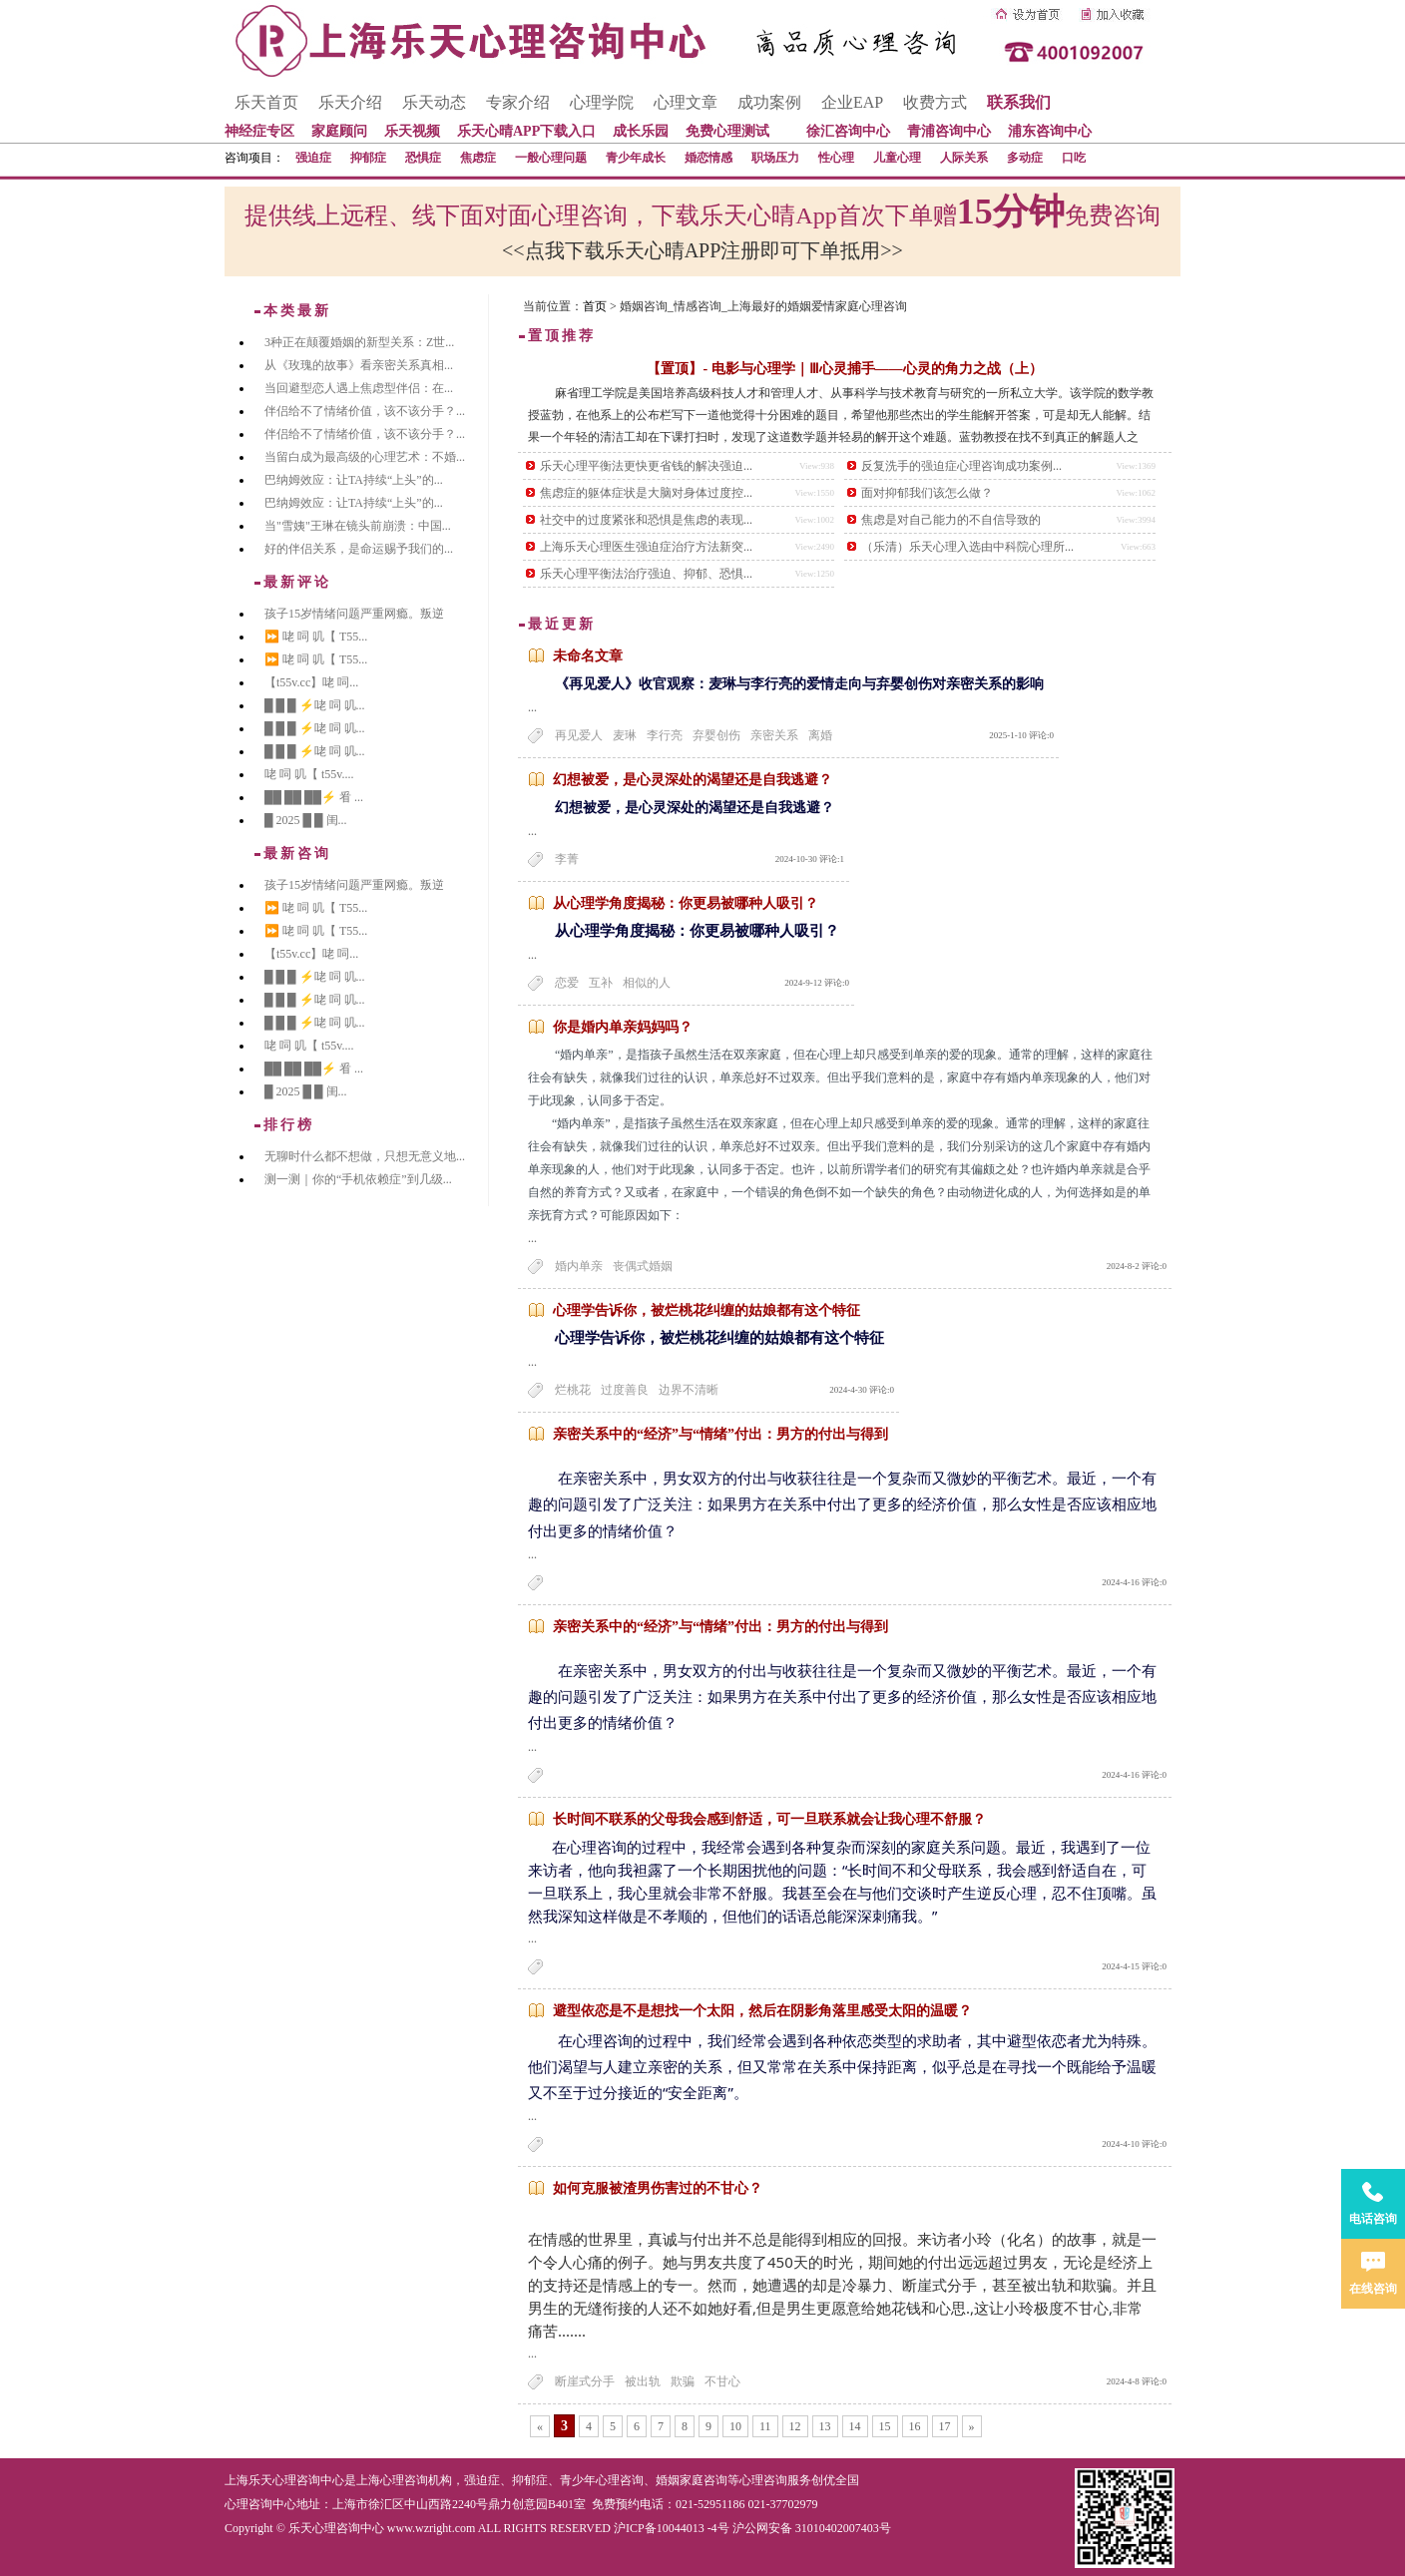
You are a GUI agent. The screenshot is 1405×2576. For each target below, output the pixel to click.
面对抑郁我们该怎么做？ (927, 493)
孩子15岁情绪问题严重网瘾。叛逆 (354, 614)
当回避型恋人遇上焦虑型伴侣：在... (358, 388)
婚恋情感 (708, 158)
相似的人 (647, 983)
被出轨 (643, 2381)
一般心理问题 (551, 158)
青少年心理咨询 (602, 2480)
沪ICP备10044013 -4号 (671, 2528)
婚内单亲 (579, 1266)
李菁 (567, 859)
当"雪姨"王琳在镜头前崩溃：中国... (357, 526)
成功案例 (769, 102)
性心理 (836, 158)
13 (825, 2426)
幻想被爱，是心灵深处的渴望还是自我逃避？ (692, 779)
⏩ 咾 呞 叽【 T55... (315, 637)
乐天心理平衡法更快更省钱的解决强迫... (646, 466)
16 (915, 2426)
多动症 (1025, 158)
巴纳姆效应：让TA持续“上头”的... (353, 480)
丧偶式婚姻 (643, 1266)
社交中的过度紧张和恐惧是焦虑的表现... (646, 520)
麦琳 (625, 735)
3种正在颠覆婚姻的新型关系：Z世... (359, 342)
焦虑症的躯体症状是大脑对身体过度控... (646, 493)
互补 (601, 983)
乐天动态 (434, 102)
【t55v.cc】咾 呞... (311, 682)
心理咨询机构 (416, 2480)
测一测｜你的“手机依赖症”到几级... (358, 1179)
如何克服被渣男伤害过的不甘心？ (657, 2188)
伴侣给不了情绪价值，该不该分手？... (364, 411)
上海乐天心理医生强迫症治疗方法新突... (646, 547)
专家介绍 (518, 102)
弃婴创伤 (716, 735)
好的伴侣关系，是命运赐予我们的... (358, 549)
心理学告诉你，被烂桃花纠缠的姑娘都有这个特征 (706, 1310)
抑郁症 (368, 158)
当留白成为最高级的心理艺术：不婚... (364, 457)
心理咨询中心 (260, 2504)
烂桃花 (573, 1390)
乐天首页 (266, 102)
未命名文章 (588, 655)
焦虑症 (478, 158)
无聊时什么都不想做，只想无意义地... (364, 1156)
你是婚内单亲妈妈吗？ (623, 1027)
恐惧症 (423, 158)
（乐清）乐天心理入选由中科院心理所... (967, 547)
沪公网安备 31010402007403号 (811, 2528)
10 (735, 2426)
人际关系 (964, 158)
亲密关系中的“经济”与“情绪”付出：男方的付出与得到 (720, 1434)
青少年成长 (636, 158)
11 (765, 2426)
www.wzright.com (431, 2528)
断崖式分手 (585, 2381)
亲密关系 (774, 735)
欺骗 (683, 2381)
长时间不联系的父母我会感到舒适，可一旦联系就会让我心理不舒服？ (769, 1819)
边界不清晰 (688, 1390)
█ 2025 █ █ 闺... (305, 820)
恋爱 (567, 983)
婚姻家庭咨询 (691, 2480)
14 (855, 2426)
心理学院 (602, 102)
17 (945, 2426)
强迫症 (313, 158)
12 (795, 2426)
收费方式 (935, 102)
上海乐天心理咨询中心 (284, 2480)
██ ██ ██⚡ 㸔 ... (313, 797)
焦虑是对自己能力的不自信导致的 (951, 520)
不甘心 (722, 2381)
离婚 (820, 735)
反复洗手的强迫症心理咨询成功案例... (961, 466)
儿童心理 (897, 158)
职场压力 (775, 158)
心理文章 (685, 102)
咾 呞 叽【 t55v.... (309, 774)
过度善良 (625, 1390)
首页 (595, 306)
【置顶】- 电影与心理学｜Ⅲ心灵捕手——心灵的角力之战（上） (844, 368)
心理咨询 (763, 2480)
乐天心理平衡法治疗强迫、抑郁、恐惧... (646, 574)
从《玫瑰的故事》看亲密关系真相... (358, 365)
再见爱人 (579, 735)
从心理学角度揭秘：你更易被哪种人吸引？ (685, 903)
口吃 (1074, 158)
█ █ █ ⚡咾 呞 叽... (314, 705)
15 (885, 2426)
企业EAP (852, 102)
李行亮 (665, 735)
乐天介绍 (350, 102)
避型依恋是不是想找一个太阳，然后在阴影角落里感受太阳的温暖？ (762, 2010)
